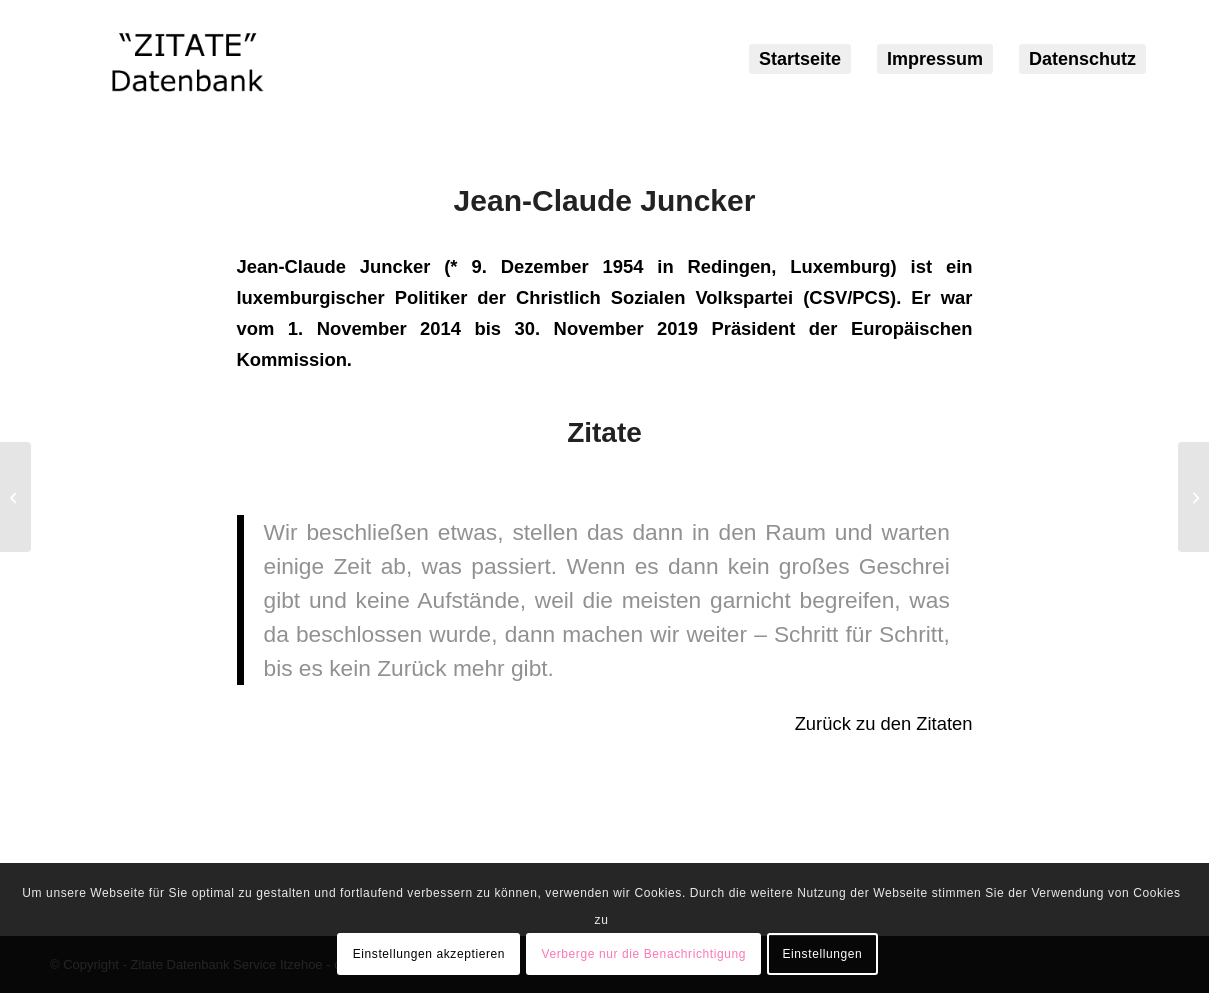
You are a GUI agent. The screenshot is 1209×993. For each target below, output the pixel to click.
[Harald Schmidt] (15, 497)
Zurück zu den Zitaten (884, 723)
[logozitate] (187, 59)
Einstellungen (822, 954)
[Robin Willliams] (1193, 497)
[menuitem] (800, 59)
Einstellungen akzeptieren (429, 954)
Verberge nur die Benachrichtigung (643, 954)
